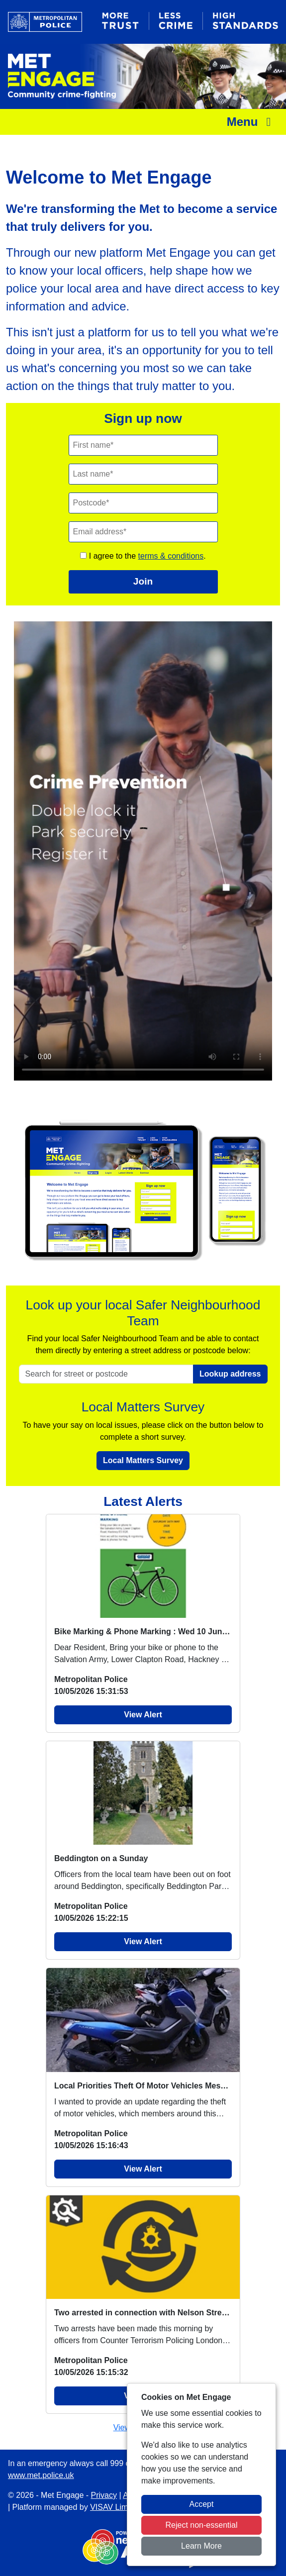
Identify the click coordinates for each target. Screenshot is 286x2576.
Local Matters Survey (143, 1460)
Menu (251, 121)
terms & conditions (171, 556)
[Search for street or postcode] (106, 1374)
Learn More (201, 2546)
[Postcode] (143, 503)
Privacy (104, 2495)
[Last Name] (143, 474)
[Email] (143, 531)
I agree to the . (142, 556)
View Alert (143, 1714)
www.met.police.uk (41, 2475)
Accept (202, 2504)
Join (143, 581)
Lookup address (230, 1374)
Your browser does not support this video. (143, 851)
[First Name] (143, 445)
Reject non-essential (202, 2525)
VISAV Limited (115, 2507)
